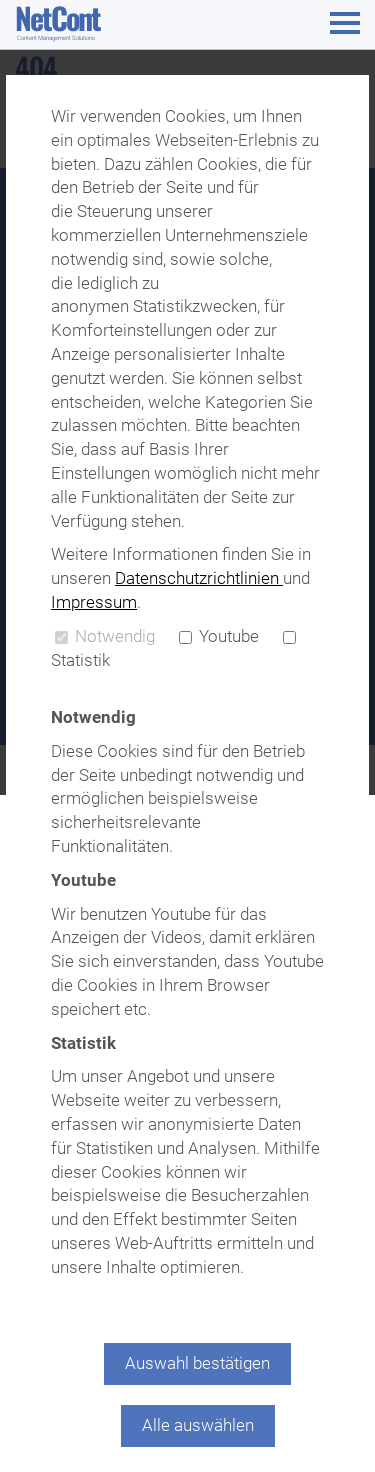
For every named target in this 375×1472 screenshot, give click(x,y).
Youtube (219, 636)
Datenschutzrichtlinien (199, 578)
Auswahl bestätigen (197, 1363)
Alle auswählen (198, 1425)
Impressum (94, 602)
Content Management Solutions (56, 37)
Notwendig (105, 636)
